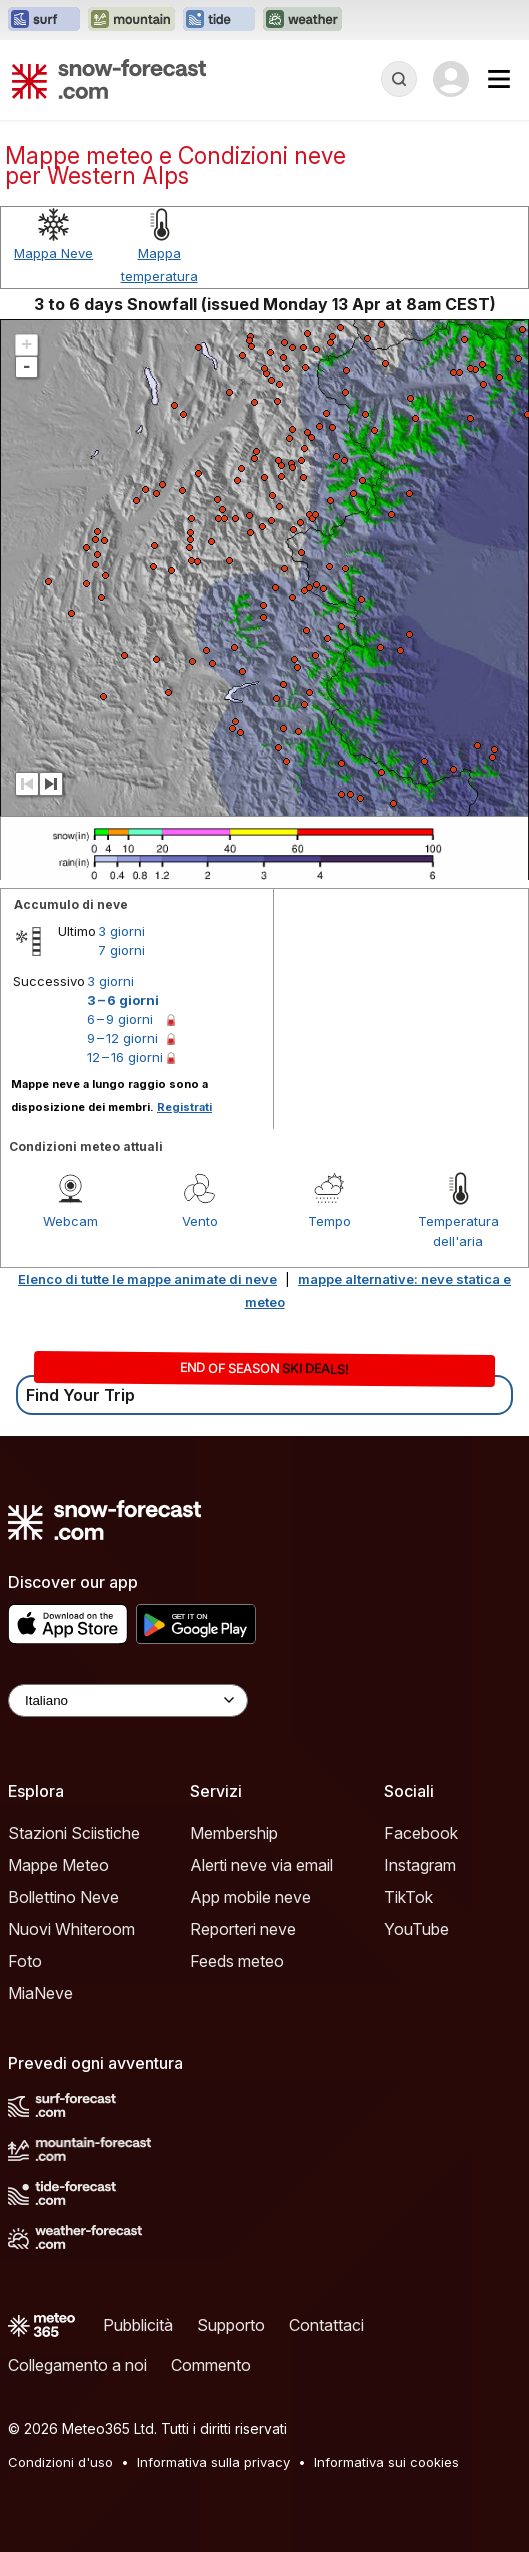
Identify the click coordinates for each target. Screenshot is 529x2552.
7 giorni (121, 950)
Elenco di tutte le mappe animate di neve (147, 1279)
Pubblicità (138, 2325)
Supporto (231, 2325)
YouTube (416, 1929)
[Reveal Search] (399, 79)
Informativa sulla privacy (213, 2462)
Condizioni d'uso (60, 2462)
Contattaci (326, 2325)
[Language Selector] (128, 1700)
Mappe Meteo (58, 1865)
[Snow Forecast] (109, 79)
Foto (25, 1961)
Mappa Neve (53, 253)
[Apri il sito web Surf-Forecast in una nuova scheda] (44, 20)
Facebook (421, 1833)
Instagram (420, 1865)
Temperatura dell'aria (458, 1231)
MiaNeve (40, 1993)
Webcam (70, 1221)
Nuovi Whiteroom (71, 1929)
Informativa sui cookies (386, 2462)
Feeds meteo (237, 1961)
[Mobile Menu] (499, 79)
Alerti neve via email (261, 1865)
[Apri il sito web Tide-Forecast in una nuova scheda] (219, 20)
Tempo (329, 1221)
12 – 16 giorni (125, 1057)
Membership (234, 1833)
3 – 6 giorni (123, 1000)
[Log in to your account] (451, 79)
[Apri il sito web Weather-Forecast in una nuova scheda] (302, 20)
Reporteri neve (243, 1929)
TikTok (408, 1897)
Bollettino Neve (63, 1897)
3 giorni (121, 931)
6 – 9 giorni (120, 1019)
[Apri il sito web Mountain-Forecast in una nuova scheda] (131, 20)
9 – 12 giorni (122, 1038)
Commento (211, 2365)
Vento (200, 1221)
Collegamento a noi (77, 2365)
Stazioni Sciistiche (74, 1833)
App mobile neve (250, 1897)
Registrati (184, 1107)
